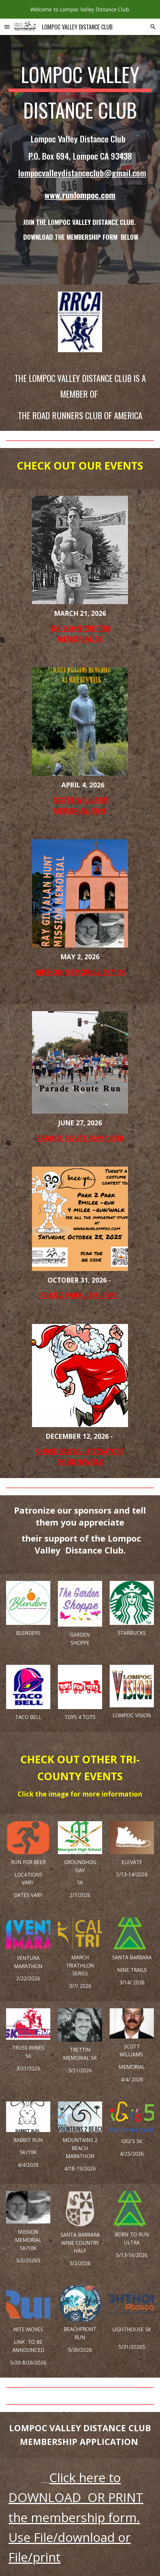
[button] (7, 27)
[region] (80, 9)
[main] (80, 152)
